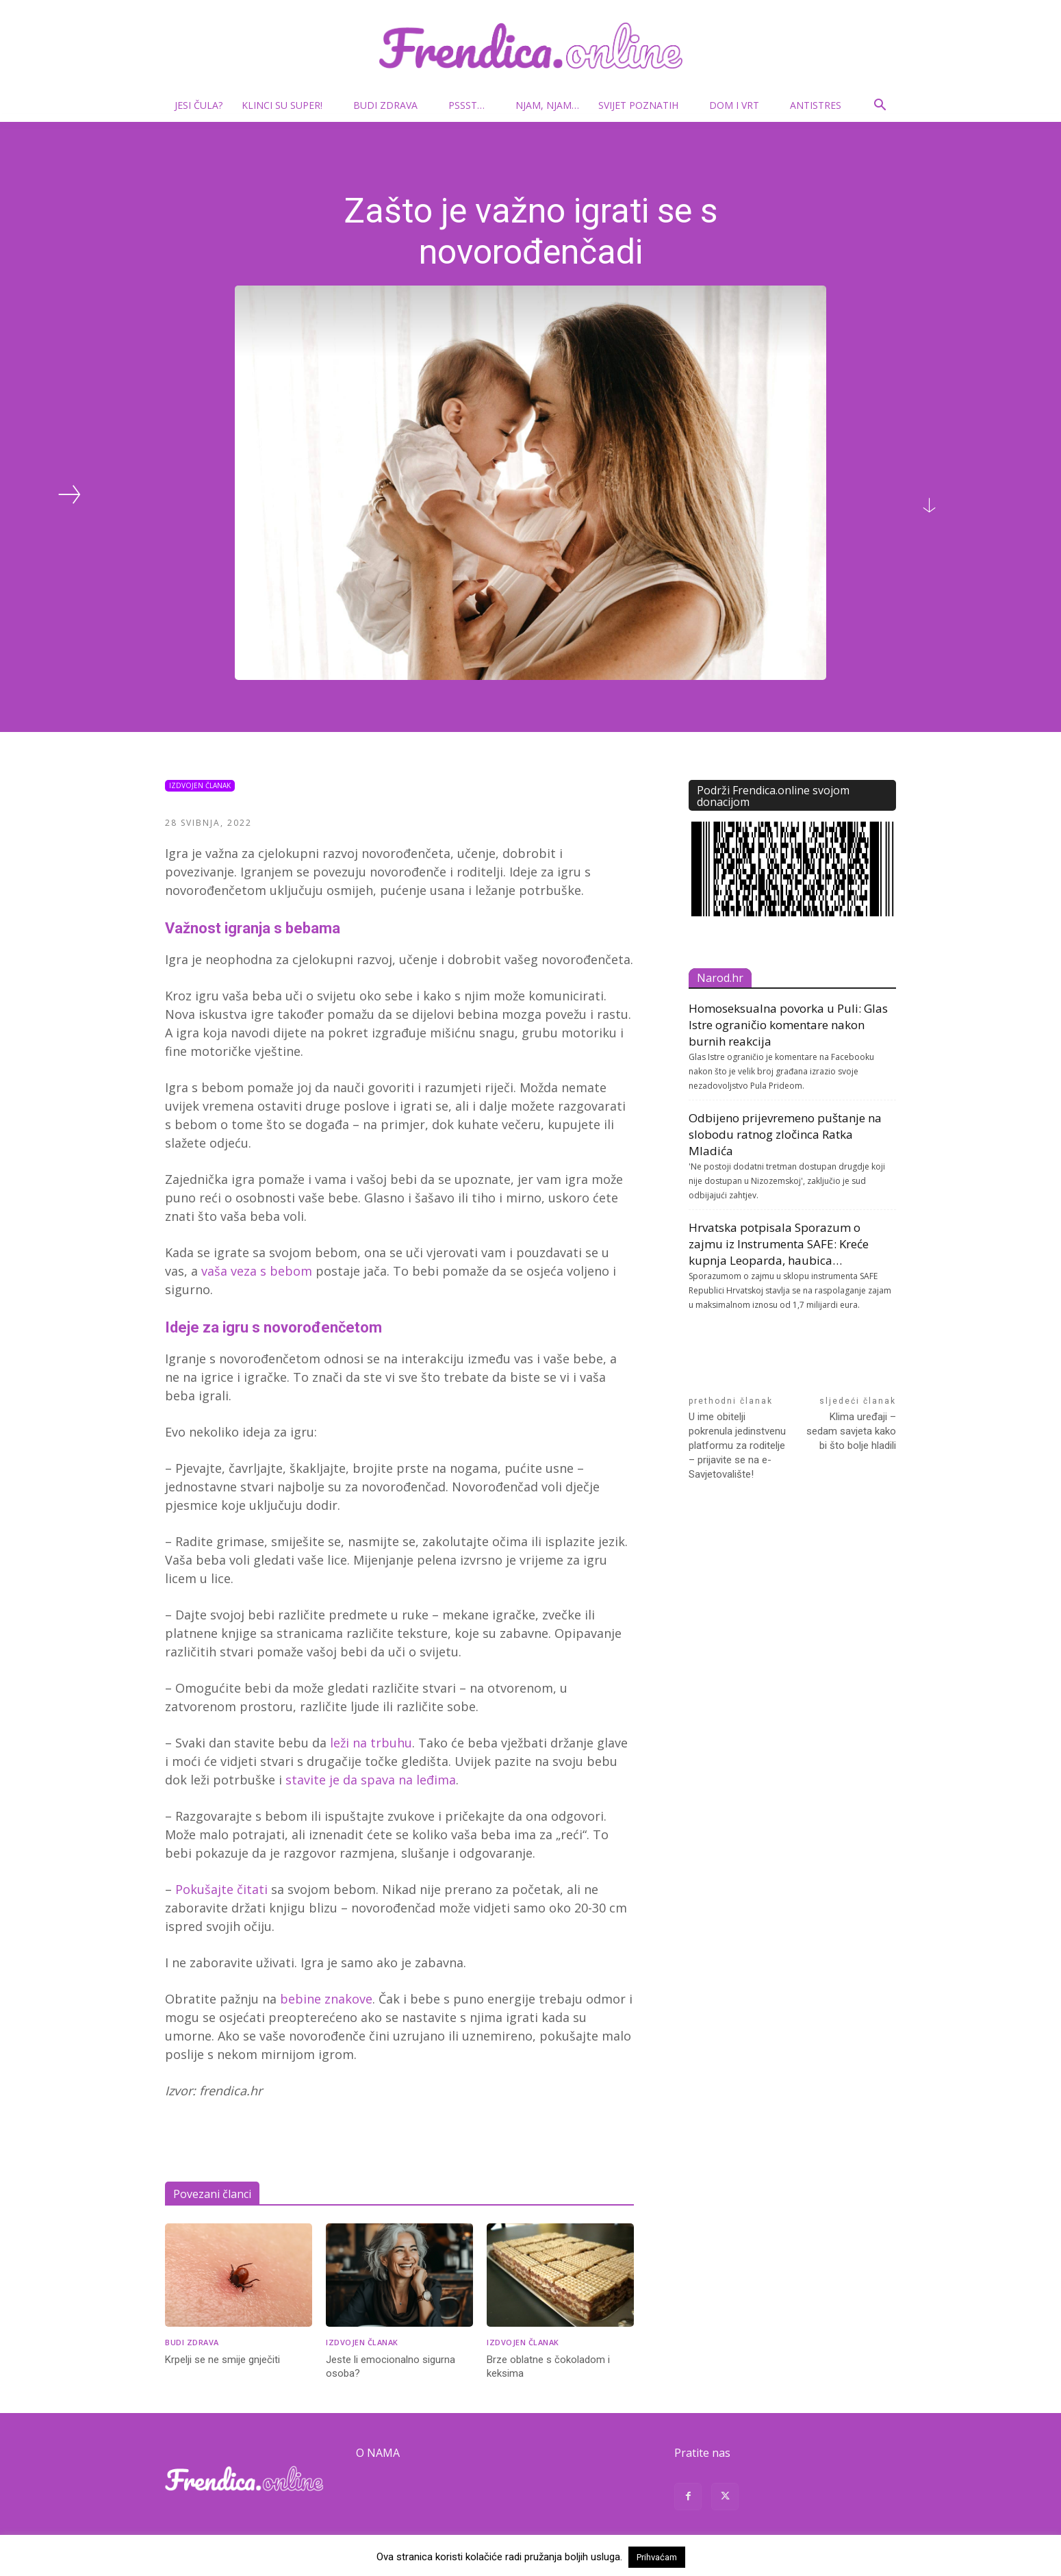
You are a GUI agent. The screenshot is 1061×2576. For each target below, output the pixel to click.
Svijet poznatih (643, 105)
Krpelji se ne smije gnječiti (222, 2359)
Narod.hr (720, 977)
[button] (879, 106)
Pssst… (472, 105)
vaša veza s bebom (256, 1271)
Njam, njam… (547, 105)
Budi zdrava (391, 105)
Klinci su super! (287, 105)
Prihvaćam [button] (657, 2557)
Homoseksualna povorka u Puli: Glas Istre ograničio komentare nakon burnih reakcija (788, 1024)
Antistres (815, 105)
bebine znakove (326, 1999)
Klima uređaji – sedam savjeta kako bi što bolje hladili (851, 1431)
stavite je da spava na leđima (370, 1779)
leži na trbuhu (371, 1742)
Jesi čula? (198, 105)
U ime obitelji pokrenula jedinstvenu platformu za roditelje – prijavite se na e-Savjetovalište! (737, 1445)
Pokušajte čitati (223, 1889)
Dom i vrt (739, 105)
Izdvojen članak (200, 786)
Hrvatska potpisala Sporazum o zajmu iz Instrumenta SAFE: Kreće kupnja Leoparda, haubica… (779, 1244)
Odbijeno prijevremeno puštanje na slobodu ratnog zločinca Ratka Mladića (785, 1134)
